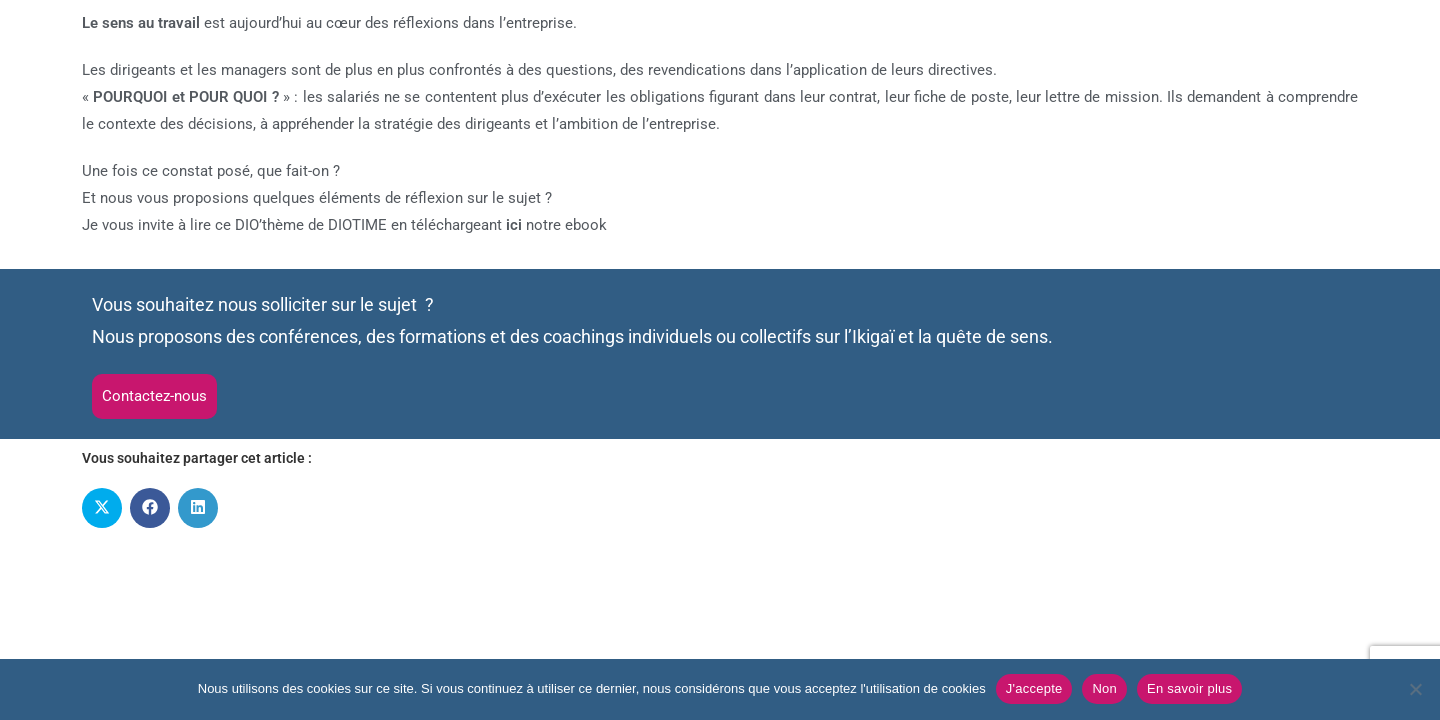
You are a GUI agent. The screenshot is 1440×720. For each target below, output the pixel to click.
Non (1104, 688)
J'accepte (1034, 688)
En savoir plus (1189, 688)
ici (514, 225)
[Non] (1415, 689)
